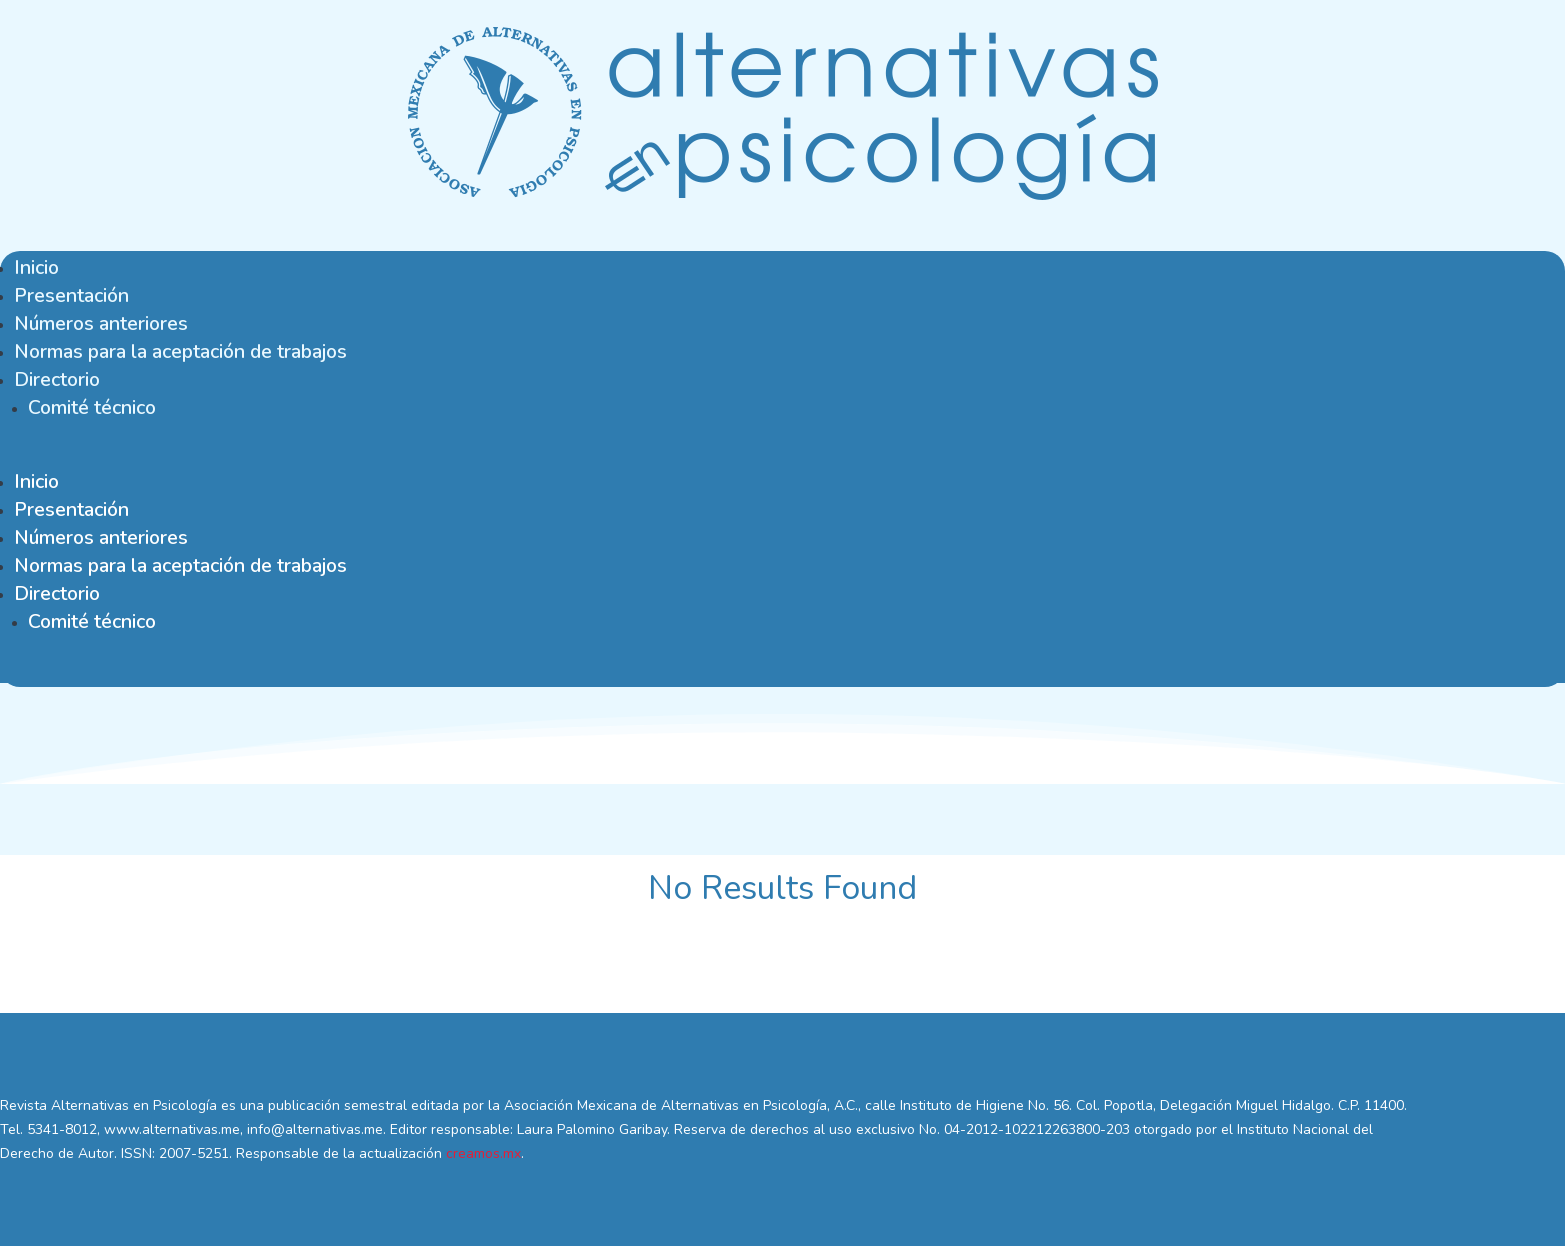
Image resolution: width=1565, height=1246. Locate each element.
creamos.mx (483, 1153)
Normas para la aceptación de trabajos (180, 351)
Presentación (71, 295)
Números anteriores (101, 323)
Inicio (36, 267)
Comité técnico (92, 407)
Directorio (57, 379)
